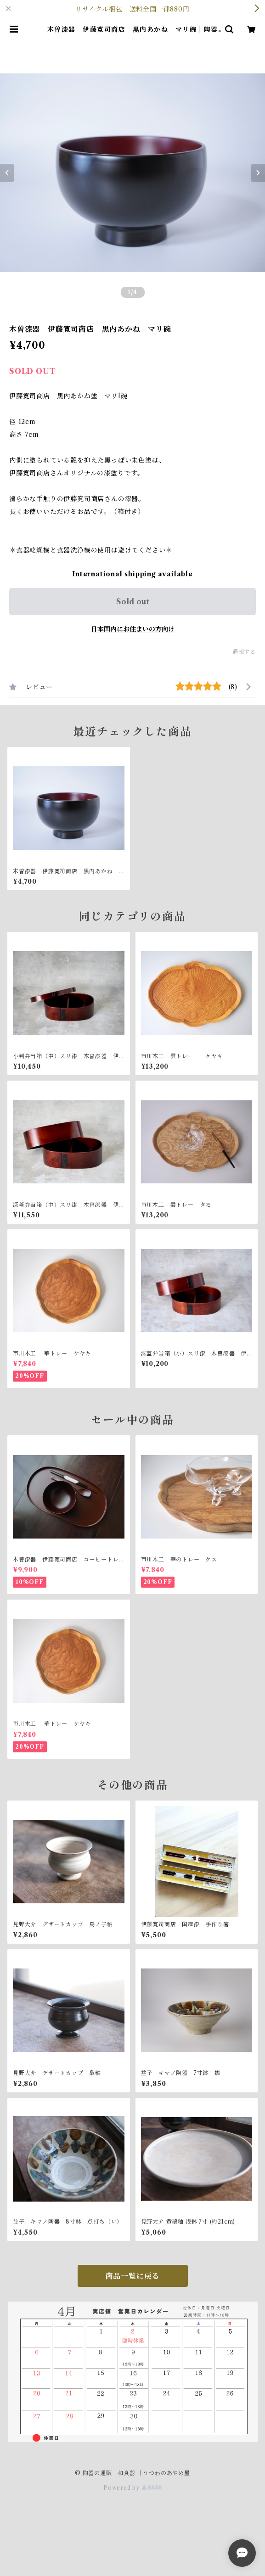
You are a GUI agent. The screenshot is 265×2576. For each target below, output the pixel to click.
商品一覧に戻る (133, 2275)
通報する (244, 651)
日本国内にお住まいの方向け (133, 629)
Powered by (132, 2487)
